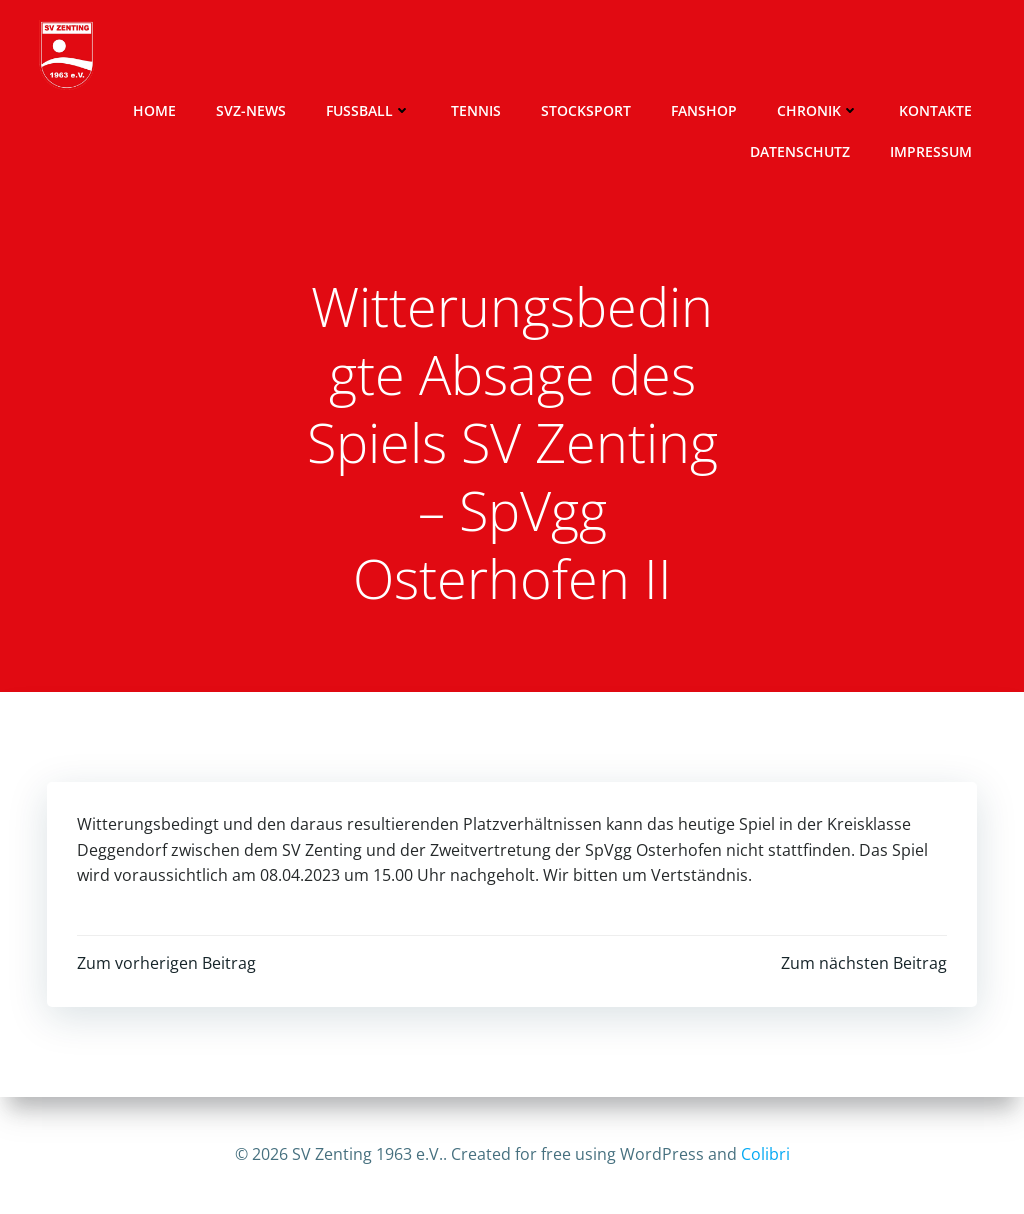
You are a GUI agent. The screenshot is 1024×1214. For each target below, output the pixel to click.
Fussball (368, 110)
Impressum (931, 151)
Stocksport (586, 110)
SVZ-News (251, 110)
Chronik (818, 110)
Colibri (765, 1154)
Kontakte (935, 110)
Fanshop (704, 110)
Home (154, 110)
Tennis (476, 110)
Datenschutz (800, 151)
